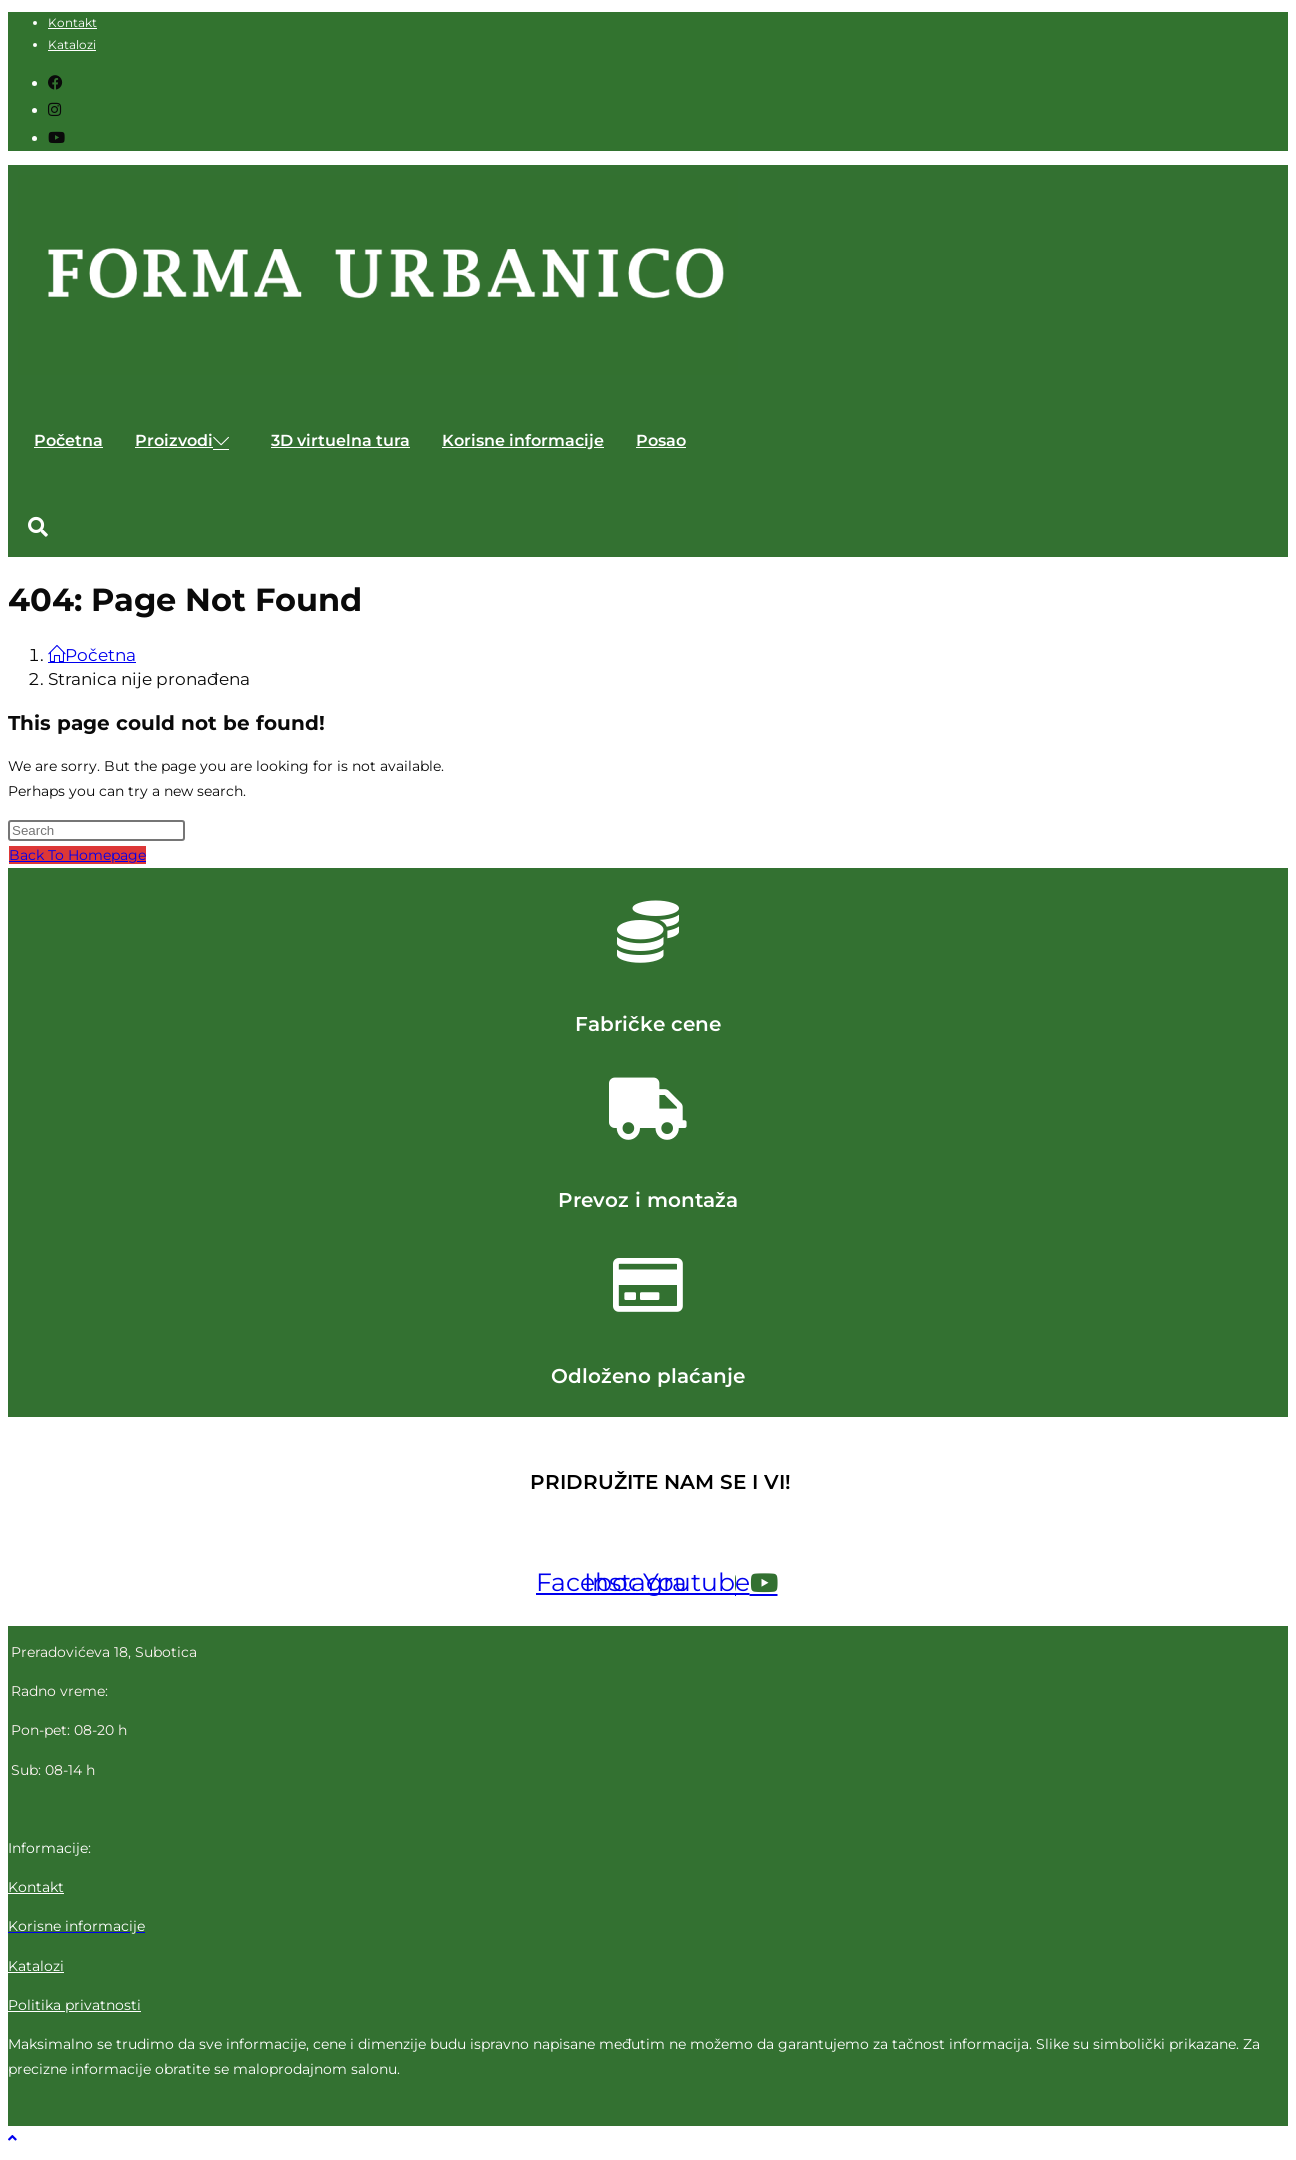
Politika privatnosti (74, 2005)
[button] (38, 527)
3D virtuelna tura (340, 440)
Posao (661, 440)
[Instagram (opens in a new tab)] (54, 109)
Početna (68, 440)
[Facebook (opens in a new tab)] (55, 82)
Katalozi (72, 44)
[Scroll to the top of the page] (12, 2138)
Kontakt (72, 22)
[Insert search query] (96, 830)
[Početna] (92, 655)
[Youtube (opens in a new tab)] (56, 137)
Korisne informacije (523, 440)
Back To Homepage (77, 855)
